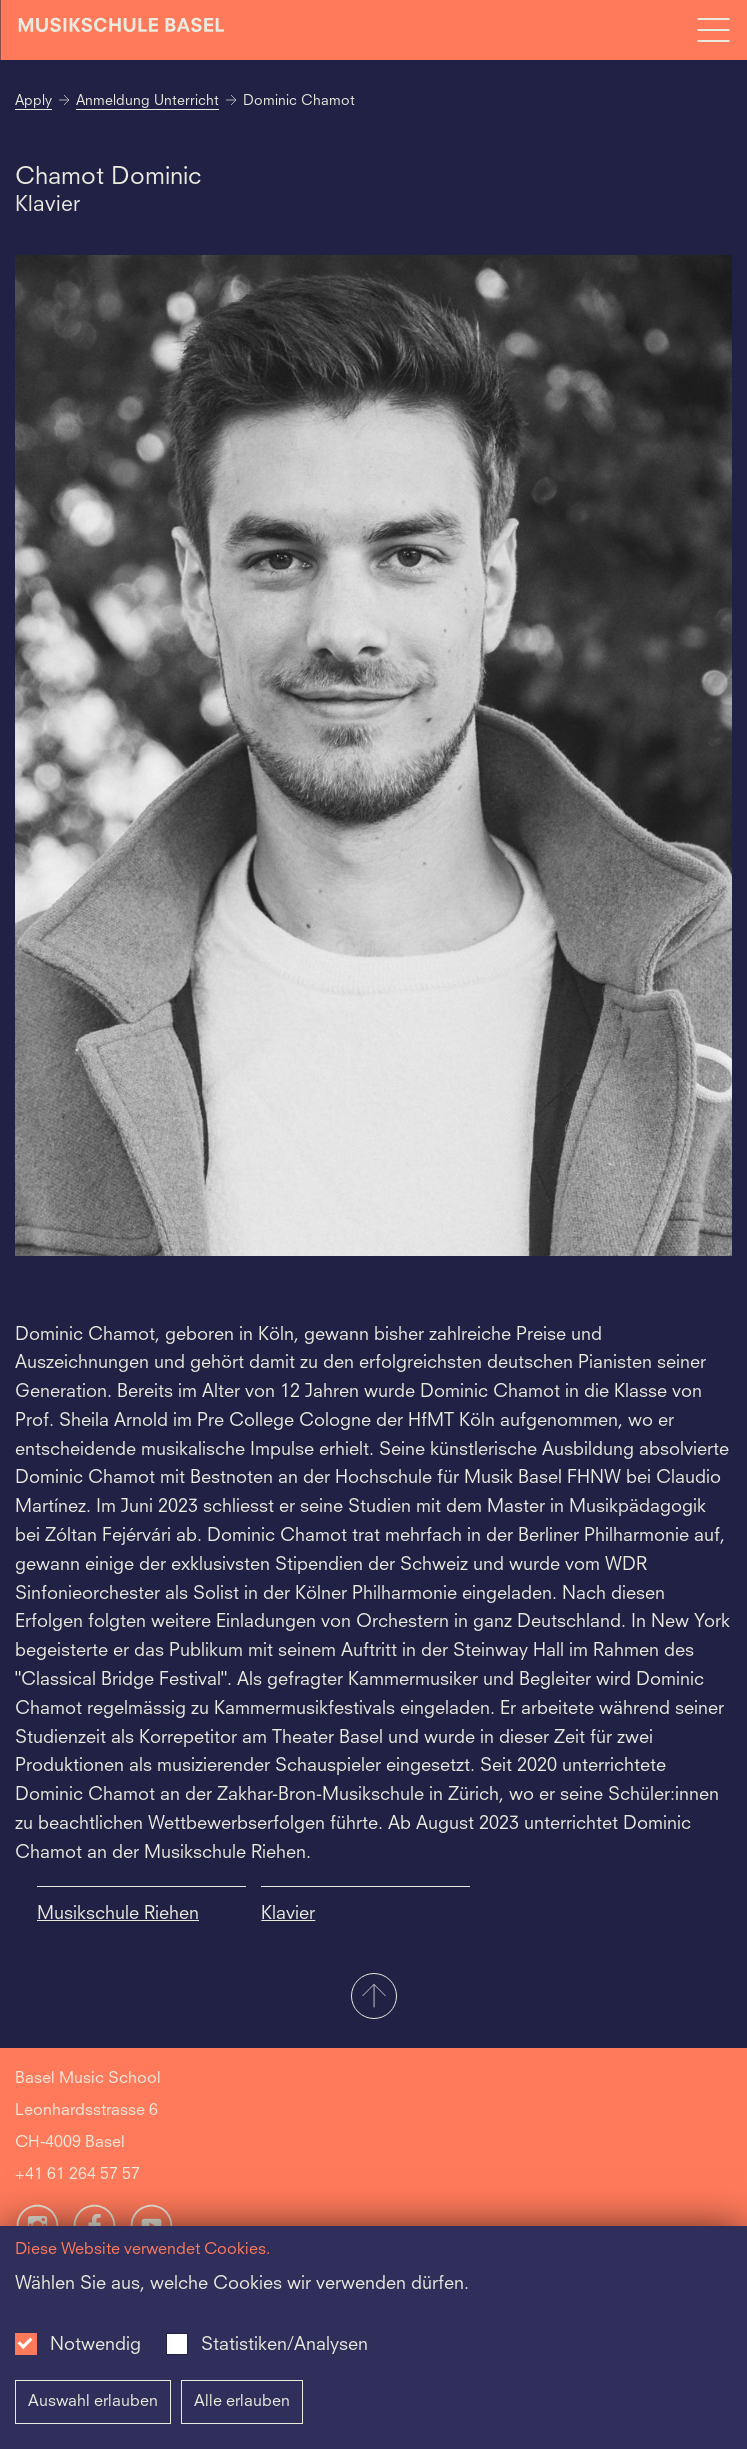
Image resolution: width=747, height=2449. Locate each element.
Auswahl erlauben (93, 2402)
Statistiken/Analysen (284, 2345)
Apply (33, 101)
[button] (373, 1998)
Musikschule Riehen (118, 1914)
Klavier (288, 1914)
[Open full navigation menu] (713, 30)
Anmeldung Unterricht (147, 101)
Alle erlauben (242, 2402)
